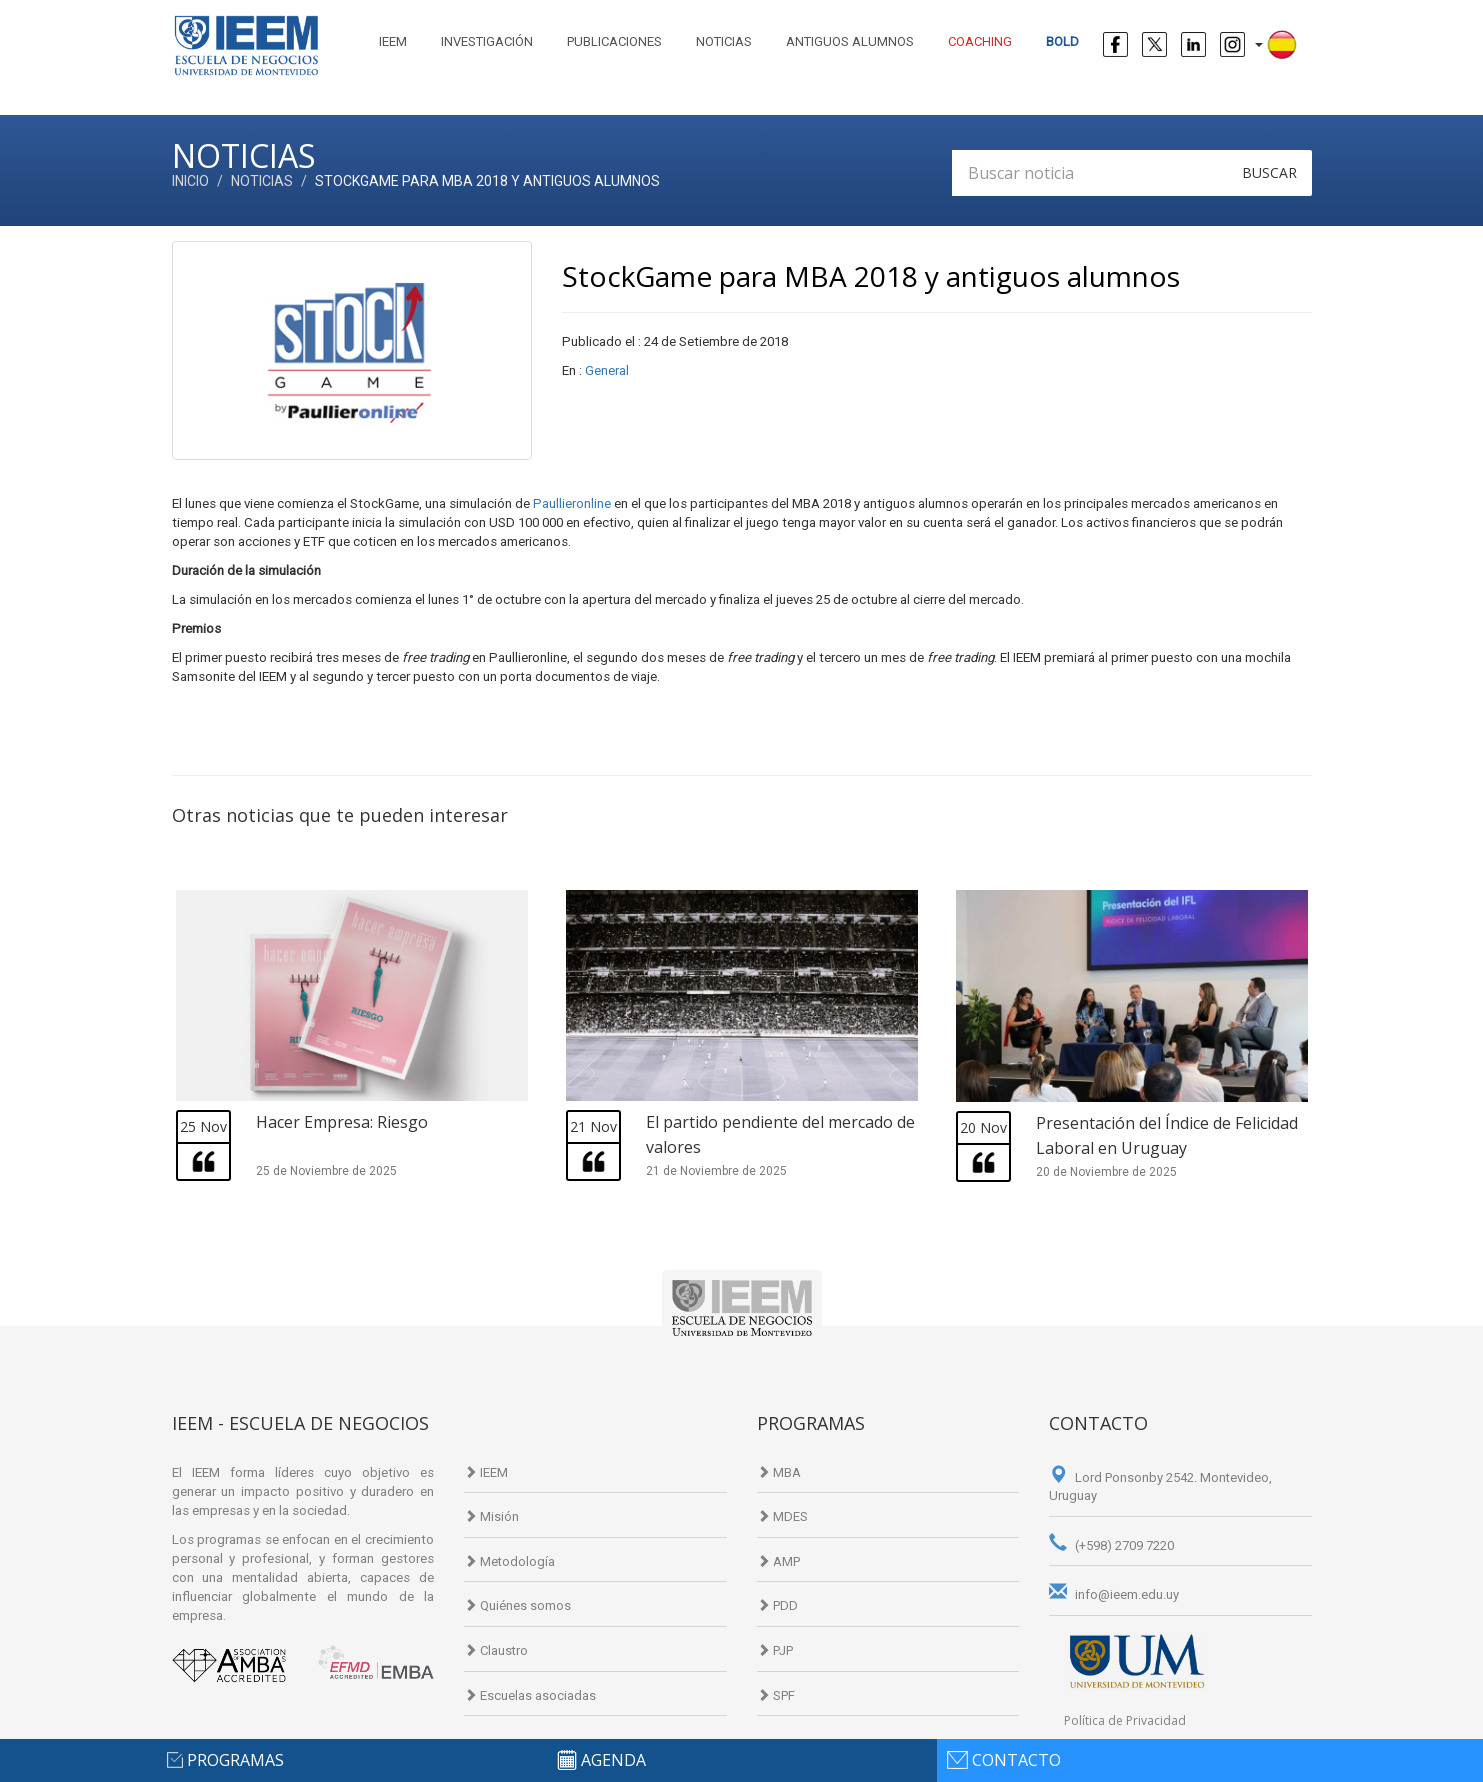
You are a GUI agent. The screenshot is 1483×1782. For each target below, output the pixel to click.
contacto (1016, 1760)
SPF (776, 1695)
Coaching (980, 41)
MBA (779, 1472)
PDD (777, 1605)
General (607, 370)
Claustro (496, 1650)
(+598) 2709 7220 (1111, 1545)
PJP (775, 1650)
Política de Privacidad (1125, 1720)
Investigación (487, 41)
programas (235, 1760)
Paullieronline (573, 503)
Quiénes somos (517, 1605)
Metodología (509, 1561)
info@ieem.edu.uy (1114, 1594)
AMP (778, 1561)
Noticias (724, 41)
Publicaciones (614, 41)
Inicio (190, 181)
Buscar (1269, 172)
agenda (613, 1760)
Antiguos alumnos (850, 41)
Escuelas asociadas (530, 1695)
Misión (491, 1516)
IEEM (393, 41)
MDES (782, 1516)
